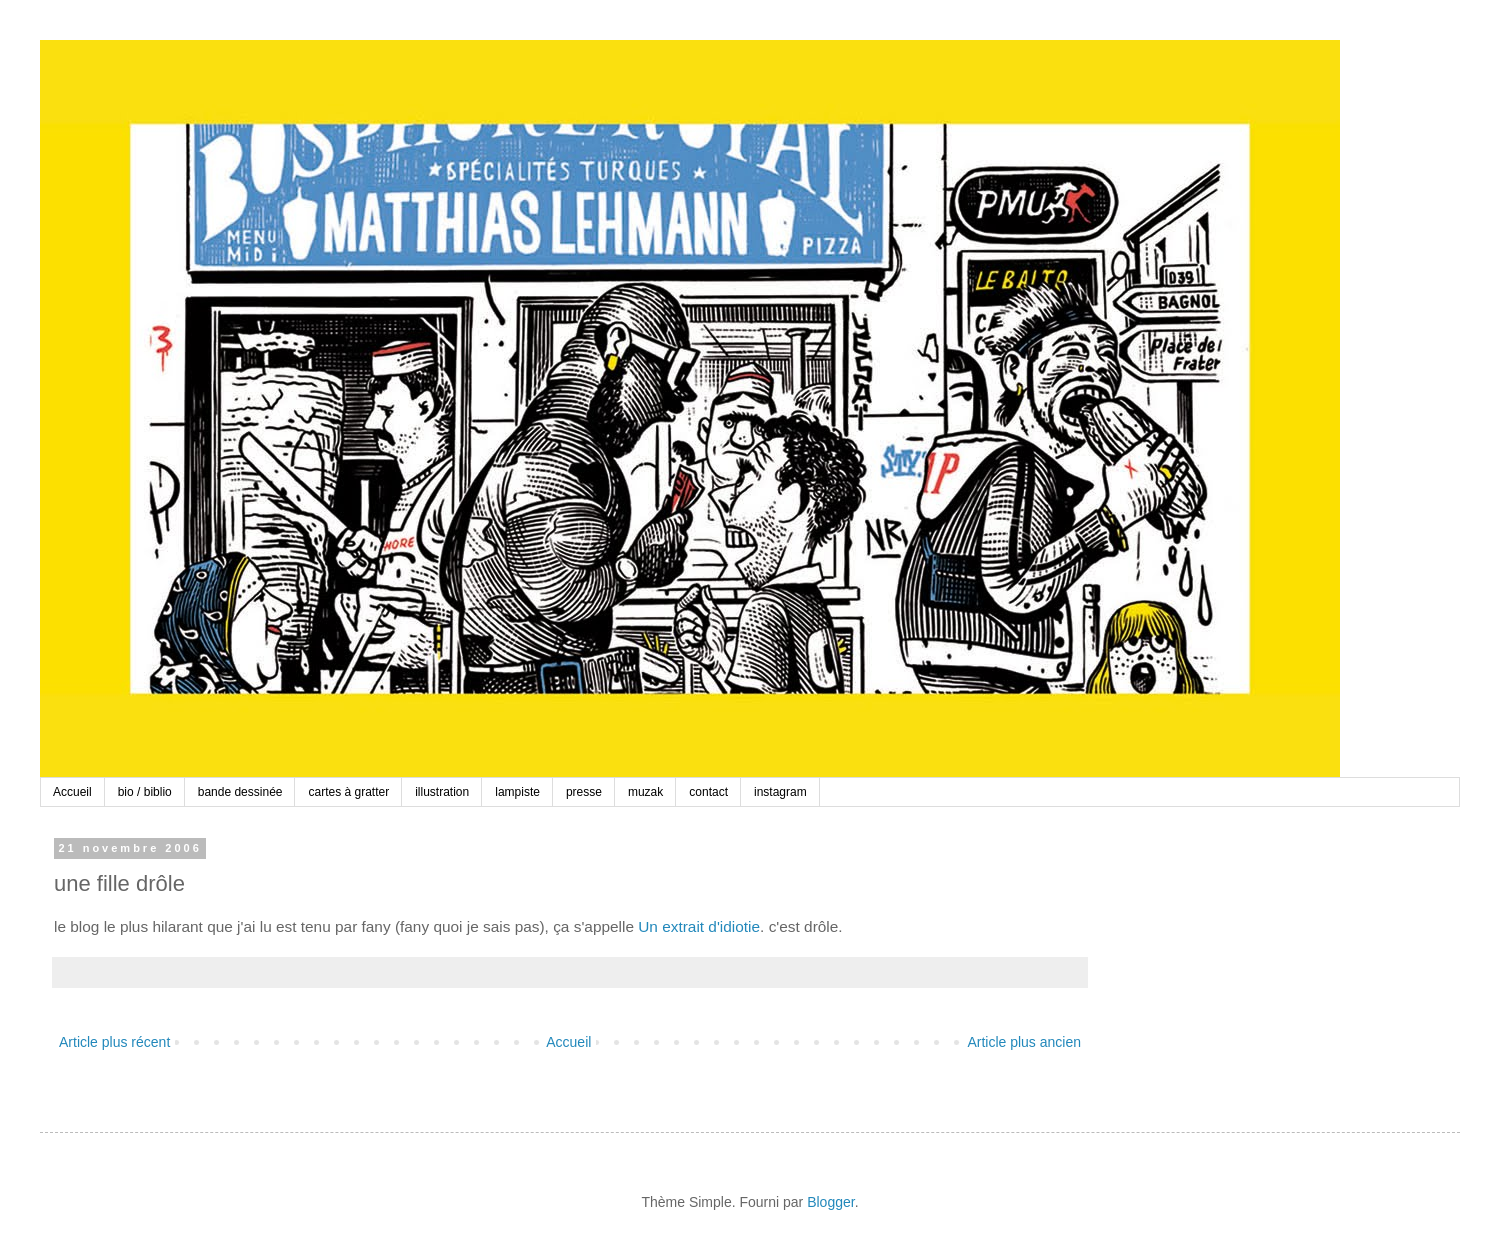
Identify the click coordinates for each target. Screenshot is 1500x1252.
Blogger (830, 1202)
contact (708, 792)
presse (584, 792)
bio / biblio (145, 792)
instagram (780, 792)
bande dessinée (240, 792)
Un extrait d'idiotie (699, 926)
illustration (442, 792)
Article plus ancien (1024, 1042)
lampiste (517, 792)
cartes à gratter (348, 792)
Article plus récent (114, 1042)
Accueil (72, 792)
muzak (645, 792)
